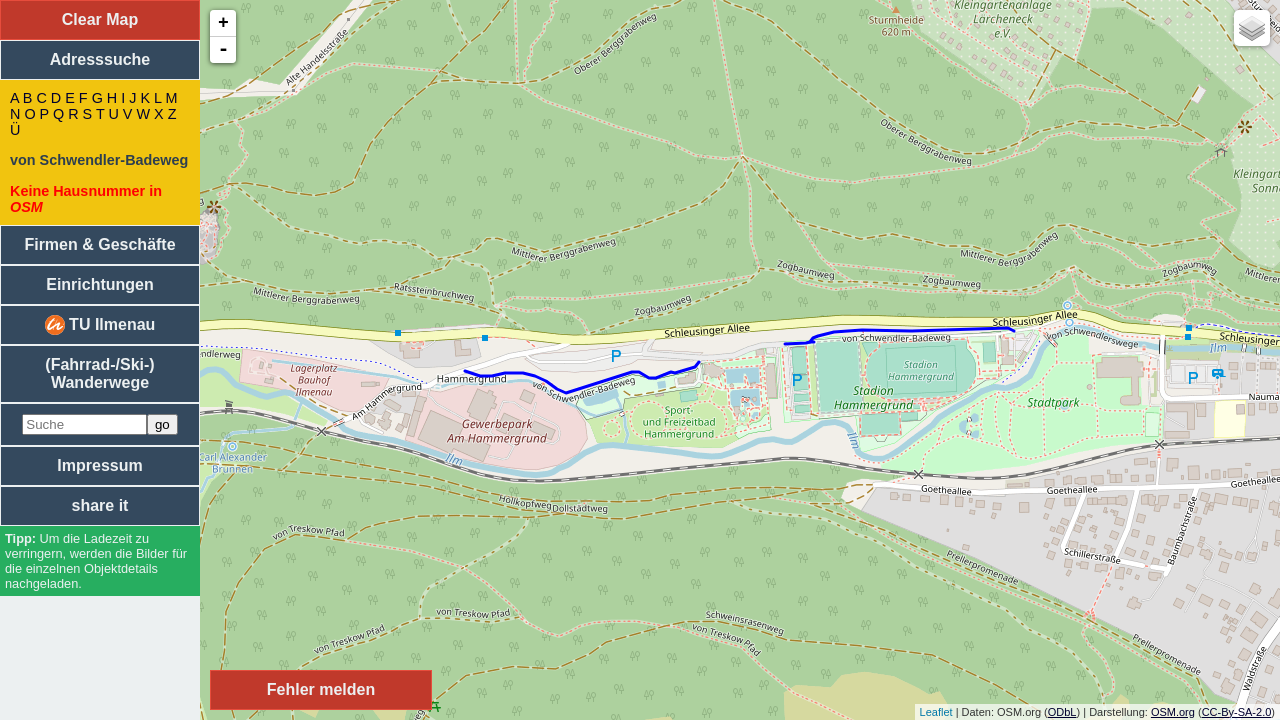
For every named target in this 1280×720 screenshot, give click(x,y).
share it (100, 505)
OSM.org (1173, 712)
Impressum (99, 465)
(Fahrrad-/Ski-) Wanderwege (99, 373)
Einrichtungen (100, 284)
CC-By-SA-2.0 (1237, 712)
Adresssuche (100, 59)
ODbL (1062, 712)
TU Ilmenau (100, 325)
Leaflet (936, 712)
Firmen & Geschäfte (99, 244)
